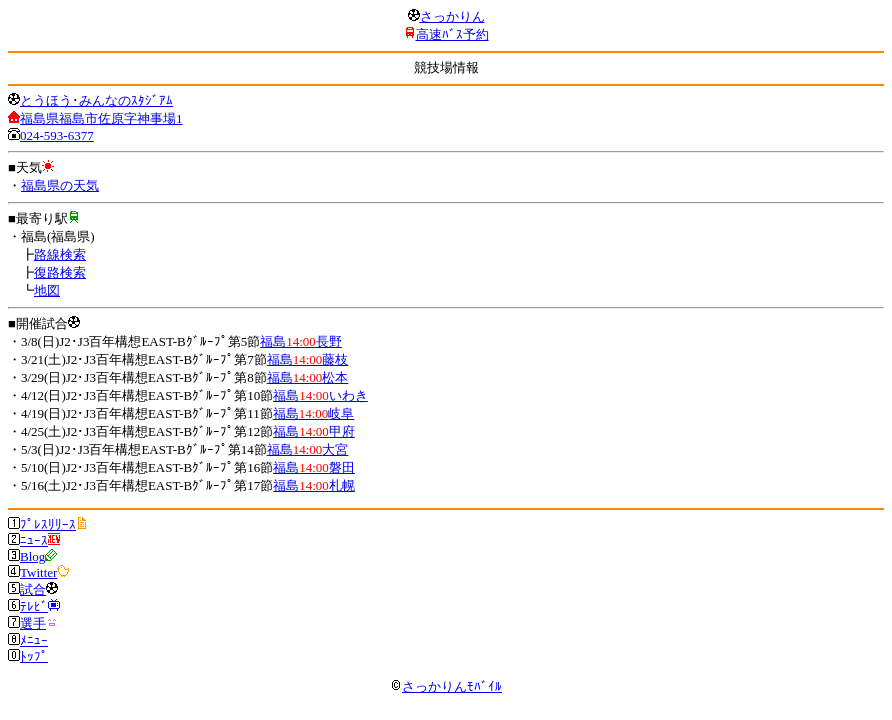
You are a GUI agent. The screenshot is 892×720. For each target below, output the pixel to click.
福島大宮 (308, 449)
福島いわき (320, 395)
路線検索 (60, 254)
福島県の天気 (60, 185)
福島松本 (308, 377)
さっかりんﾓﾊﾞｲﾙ (446, 686)
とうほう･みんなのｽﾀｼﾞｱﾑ (96, 100)
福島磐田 (314, 467)
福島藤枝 (308, 359)
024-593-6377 (57, 135)
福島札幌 (314, 485)
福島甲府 (314, 431)
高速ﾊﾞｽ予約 (452, 34)
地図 (47, 290)
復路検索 (60, 272)
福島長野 (301, 341)
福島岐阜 (314, 413)
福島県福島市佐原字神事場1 (101, 118)
